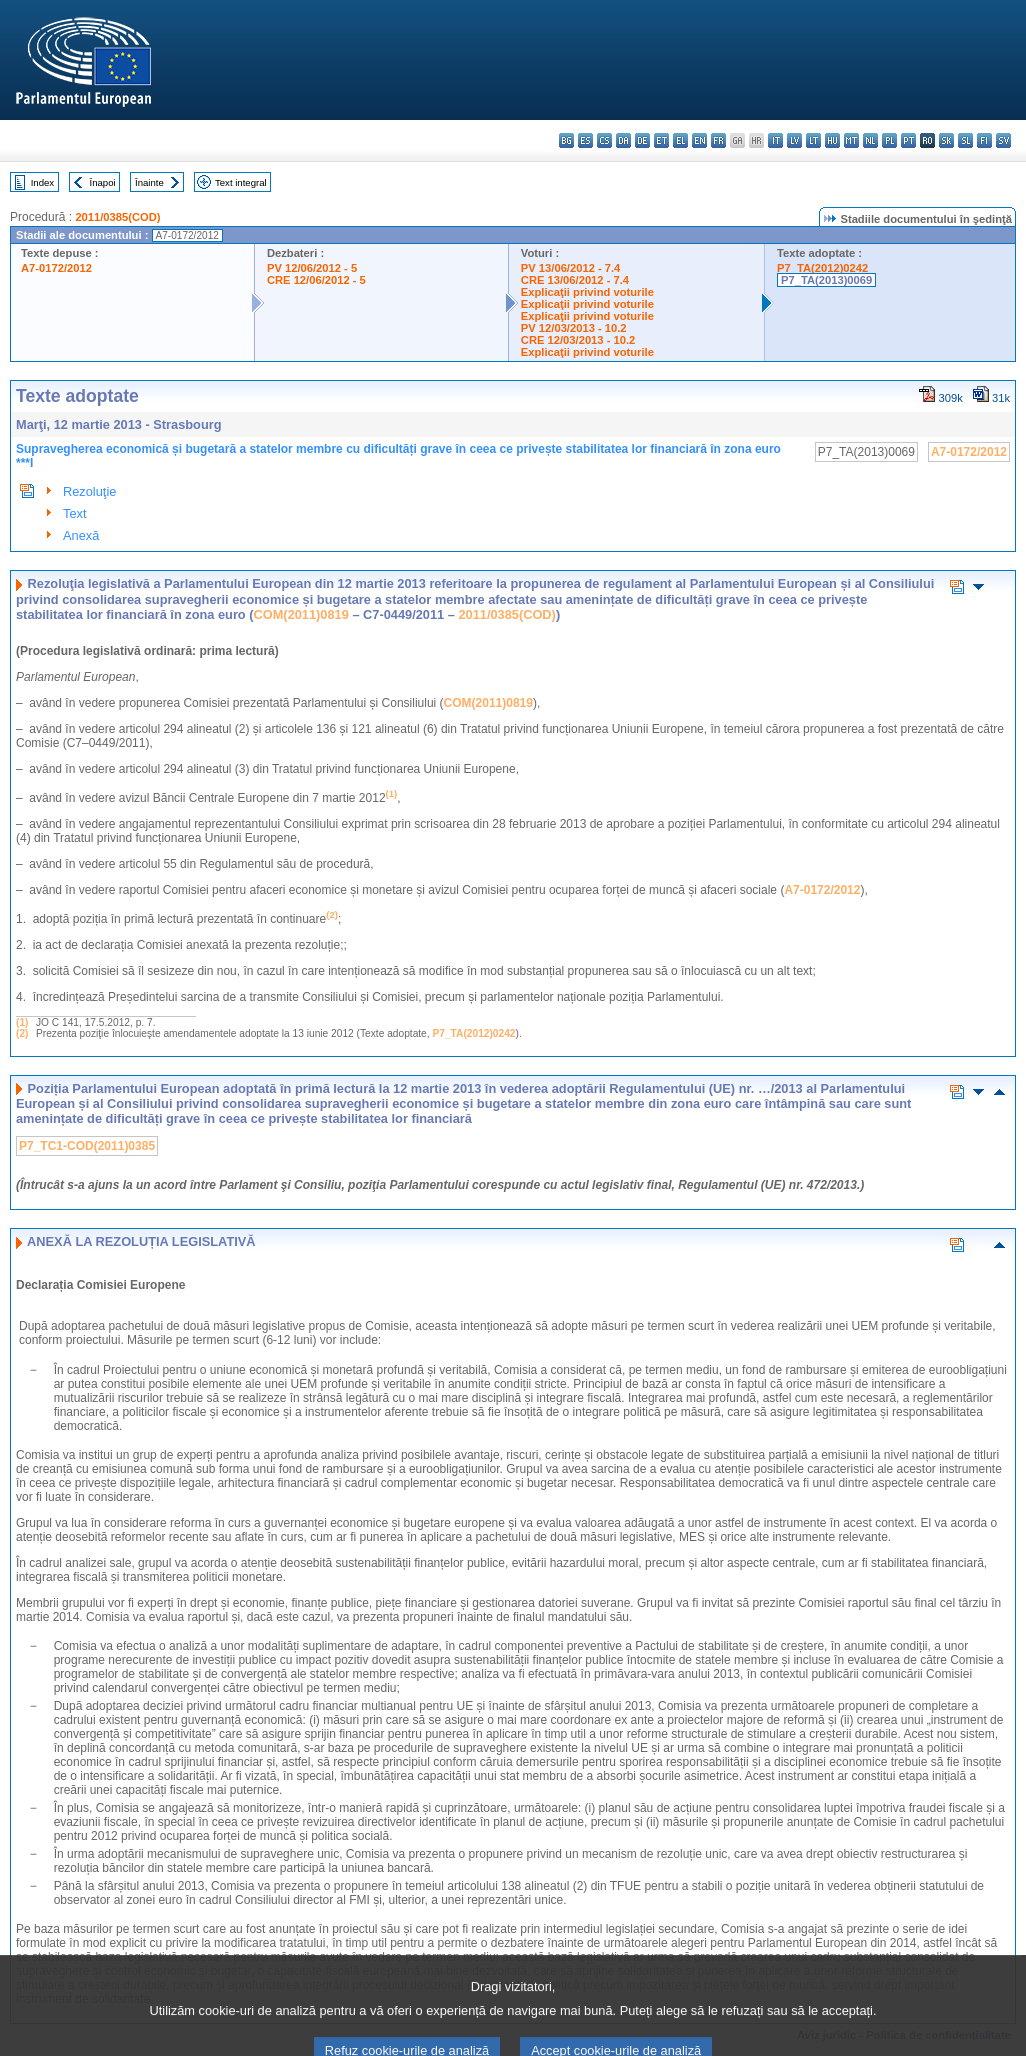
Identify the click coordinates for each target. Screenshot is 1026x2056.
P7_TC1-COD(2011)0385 (87, 1146)
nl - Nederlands (870, 140)
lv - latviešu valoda (794, 140)
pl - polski (889, 140)
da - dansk (623, 140)
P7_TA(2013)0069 (826, 280)
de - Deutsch (642, 140)
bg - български (566, 140)
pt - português (908, 140)
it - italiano (775, 140)
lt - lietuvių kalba (813, 140)
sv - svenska (1003, 140)
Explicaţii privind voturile (587, 292)
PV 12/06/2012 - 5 (312, 268)
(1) (22, 1022)
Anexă (81, 535)
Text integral (241, 182)
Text (74, 513)
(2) (22, 1033)
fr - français (718, 140)
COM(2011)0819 (301, 614)
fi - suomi (984, 140)
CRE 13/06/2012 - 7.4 (575, 280)
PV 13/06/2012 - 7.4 (571, 268)
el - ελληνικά (680, 140)
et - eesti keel (661, 140)
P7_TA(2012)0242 (822, 268)
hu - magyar (832, 140)
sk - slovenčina (946, 140)
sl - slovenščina (965, 140)
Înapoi (103, 182)
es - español (585, 140)
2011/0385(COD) (117, 217)
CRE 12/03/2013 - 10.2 (578, 340)
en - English (699, 140)
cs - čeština (604, 140)
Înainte (149, 182)
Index (42, 182)
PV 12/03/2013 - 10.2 (574, 328)
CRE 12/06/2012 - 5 (316, 280)
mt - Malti (851, 140)
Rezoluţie (89, 491)
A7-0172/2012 (56, 268)
